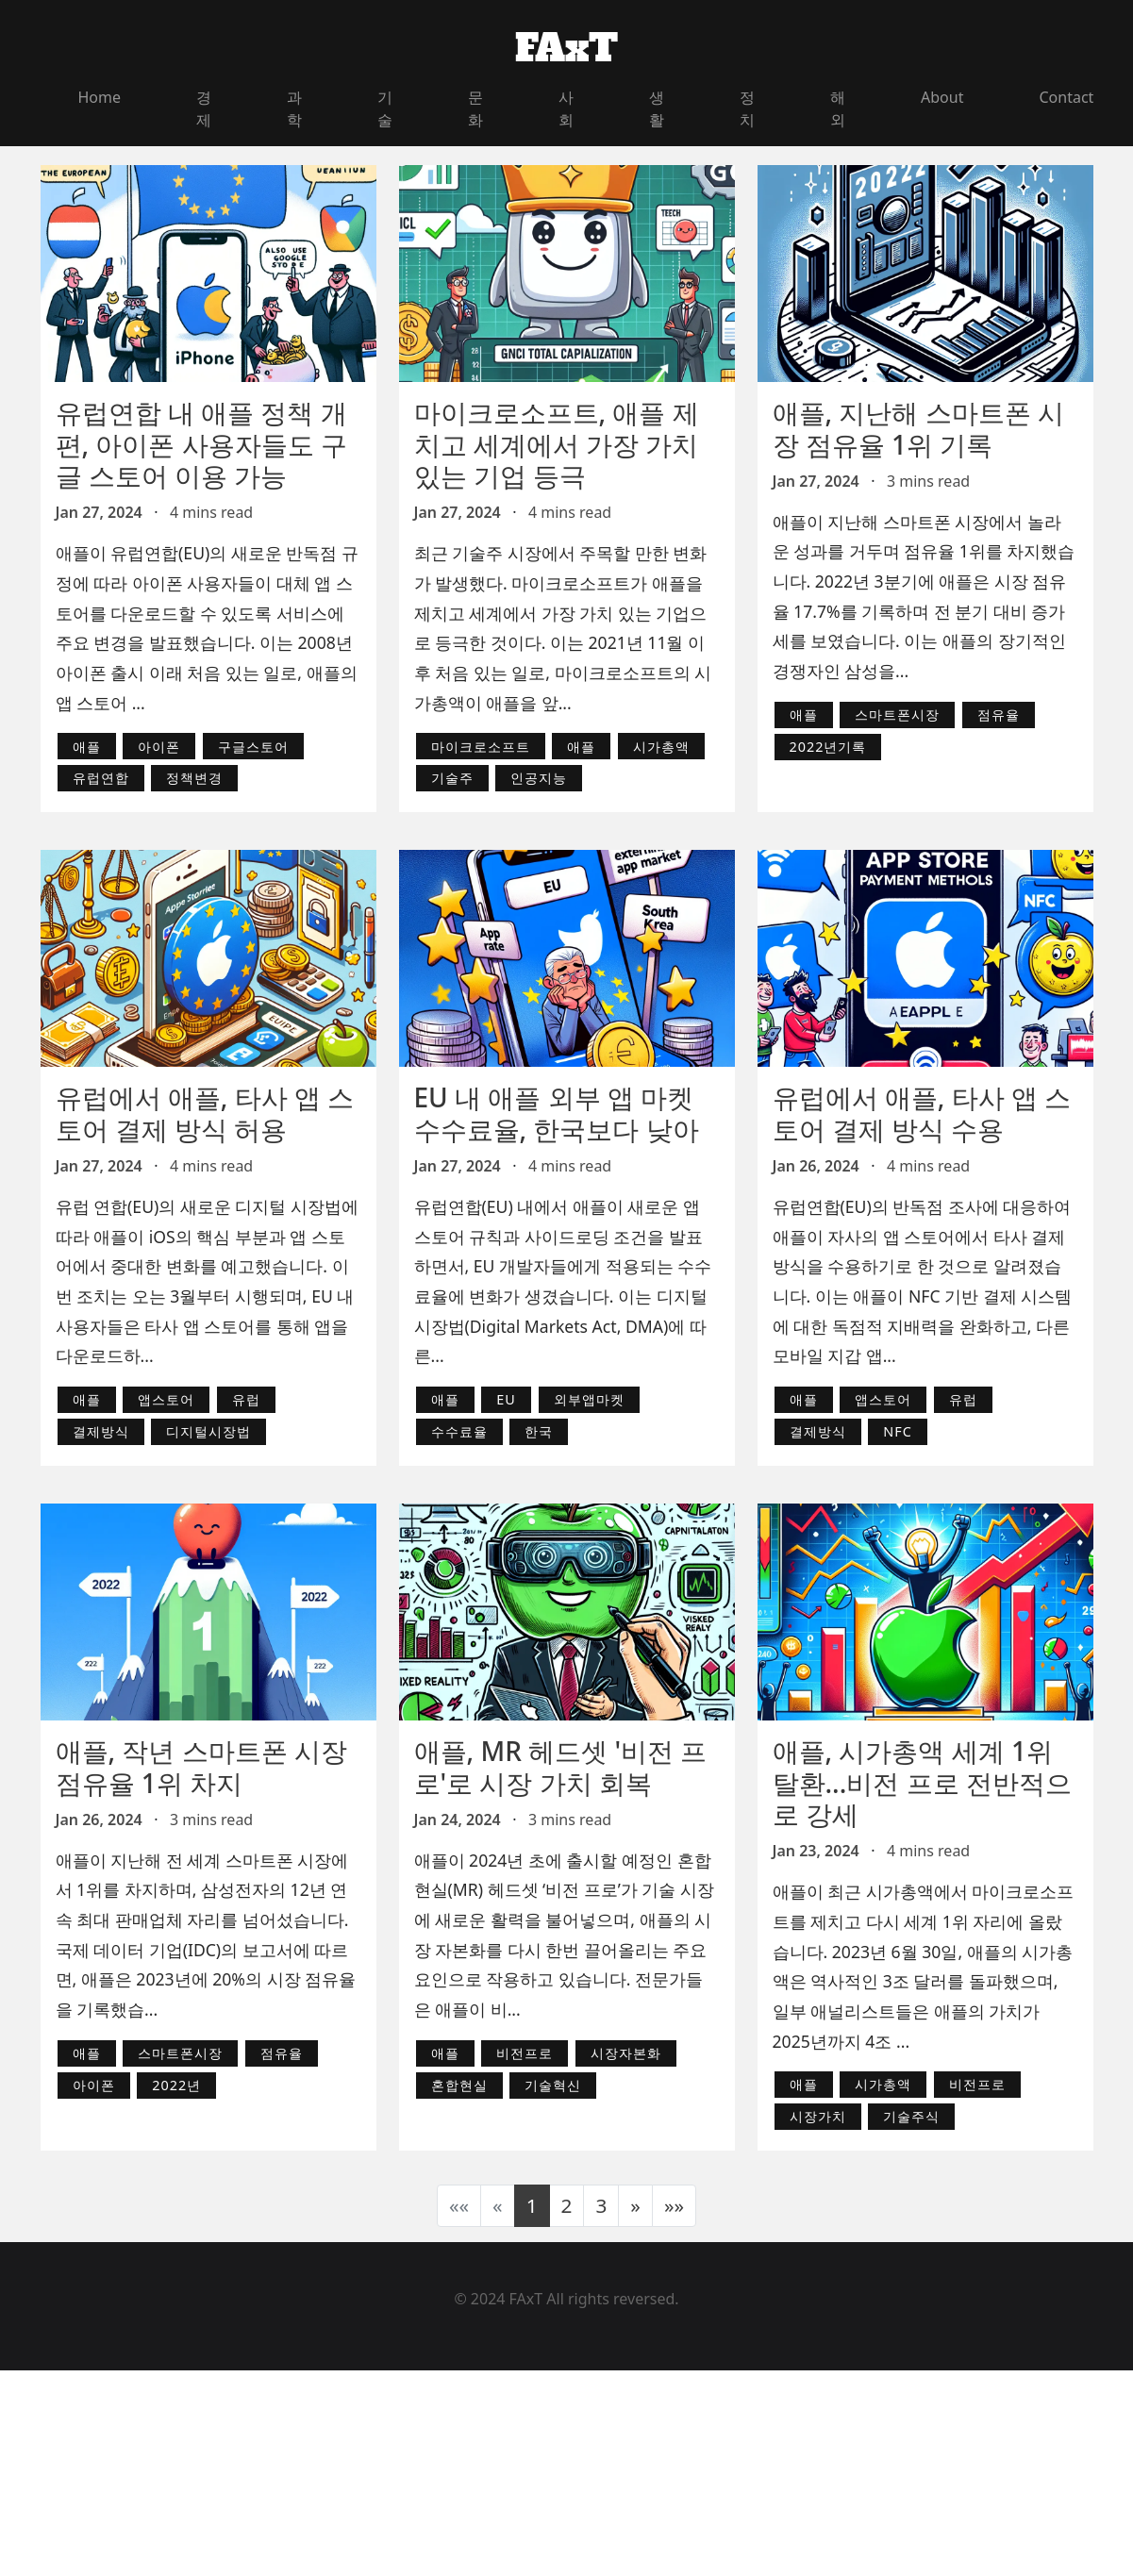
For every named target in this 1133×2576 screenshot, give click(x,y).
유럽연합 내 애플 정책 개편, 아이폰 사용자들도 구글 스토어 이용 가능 (201, 443)
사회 (566, 108)
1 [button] (532, 2205)
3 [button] (601, 2205)
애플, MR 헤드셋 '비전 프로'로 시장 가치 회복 (561, 1767)
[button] (635, 2206)
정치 (747, 108)
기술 (384, 108)
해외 (837, 108)
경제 (203, 108)
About (942, 97)
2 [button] (567, 2205)
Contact (1066, 97)
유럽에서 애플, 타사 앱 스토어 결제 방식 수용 (922, 1113)
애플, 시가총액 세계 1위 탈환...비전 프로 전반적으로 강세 (922, 1782)
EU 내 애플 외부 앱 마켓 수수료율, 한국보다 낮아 (556, 1113)
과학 (294, 108)
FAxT (566, 48)
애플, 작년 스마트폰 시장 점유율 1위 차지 (201, 1767)
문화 (475, 108)
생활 (656, 108)
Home (100, 97)
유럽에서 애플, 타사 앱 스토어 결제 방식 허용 (205, 1113)
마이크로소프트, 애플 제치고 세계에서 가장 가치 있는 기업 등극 (556, 443)
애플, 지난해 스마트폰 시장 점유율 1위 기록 (918, 428)
